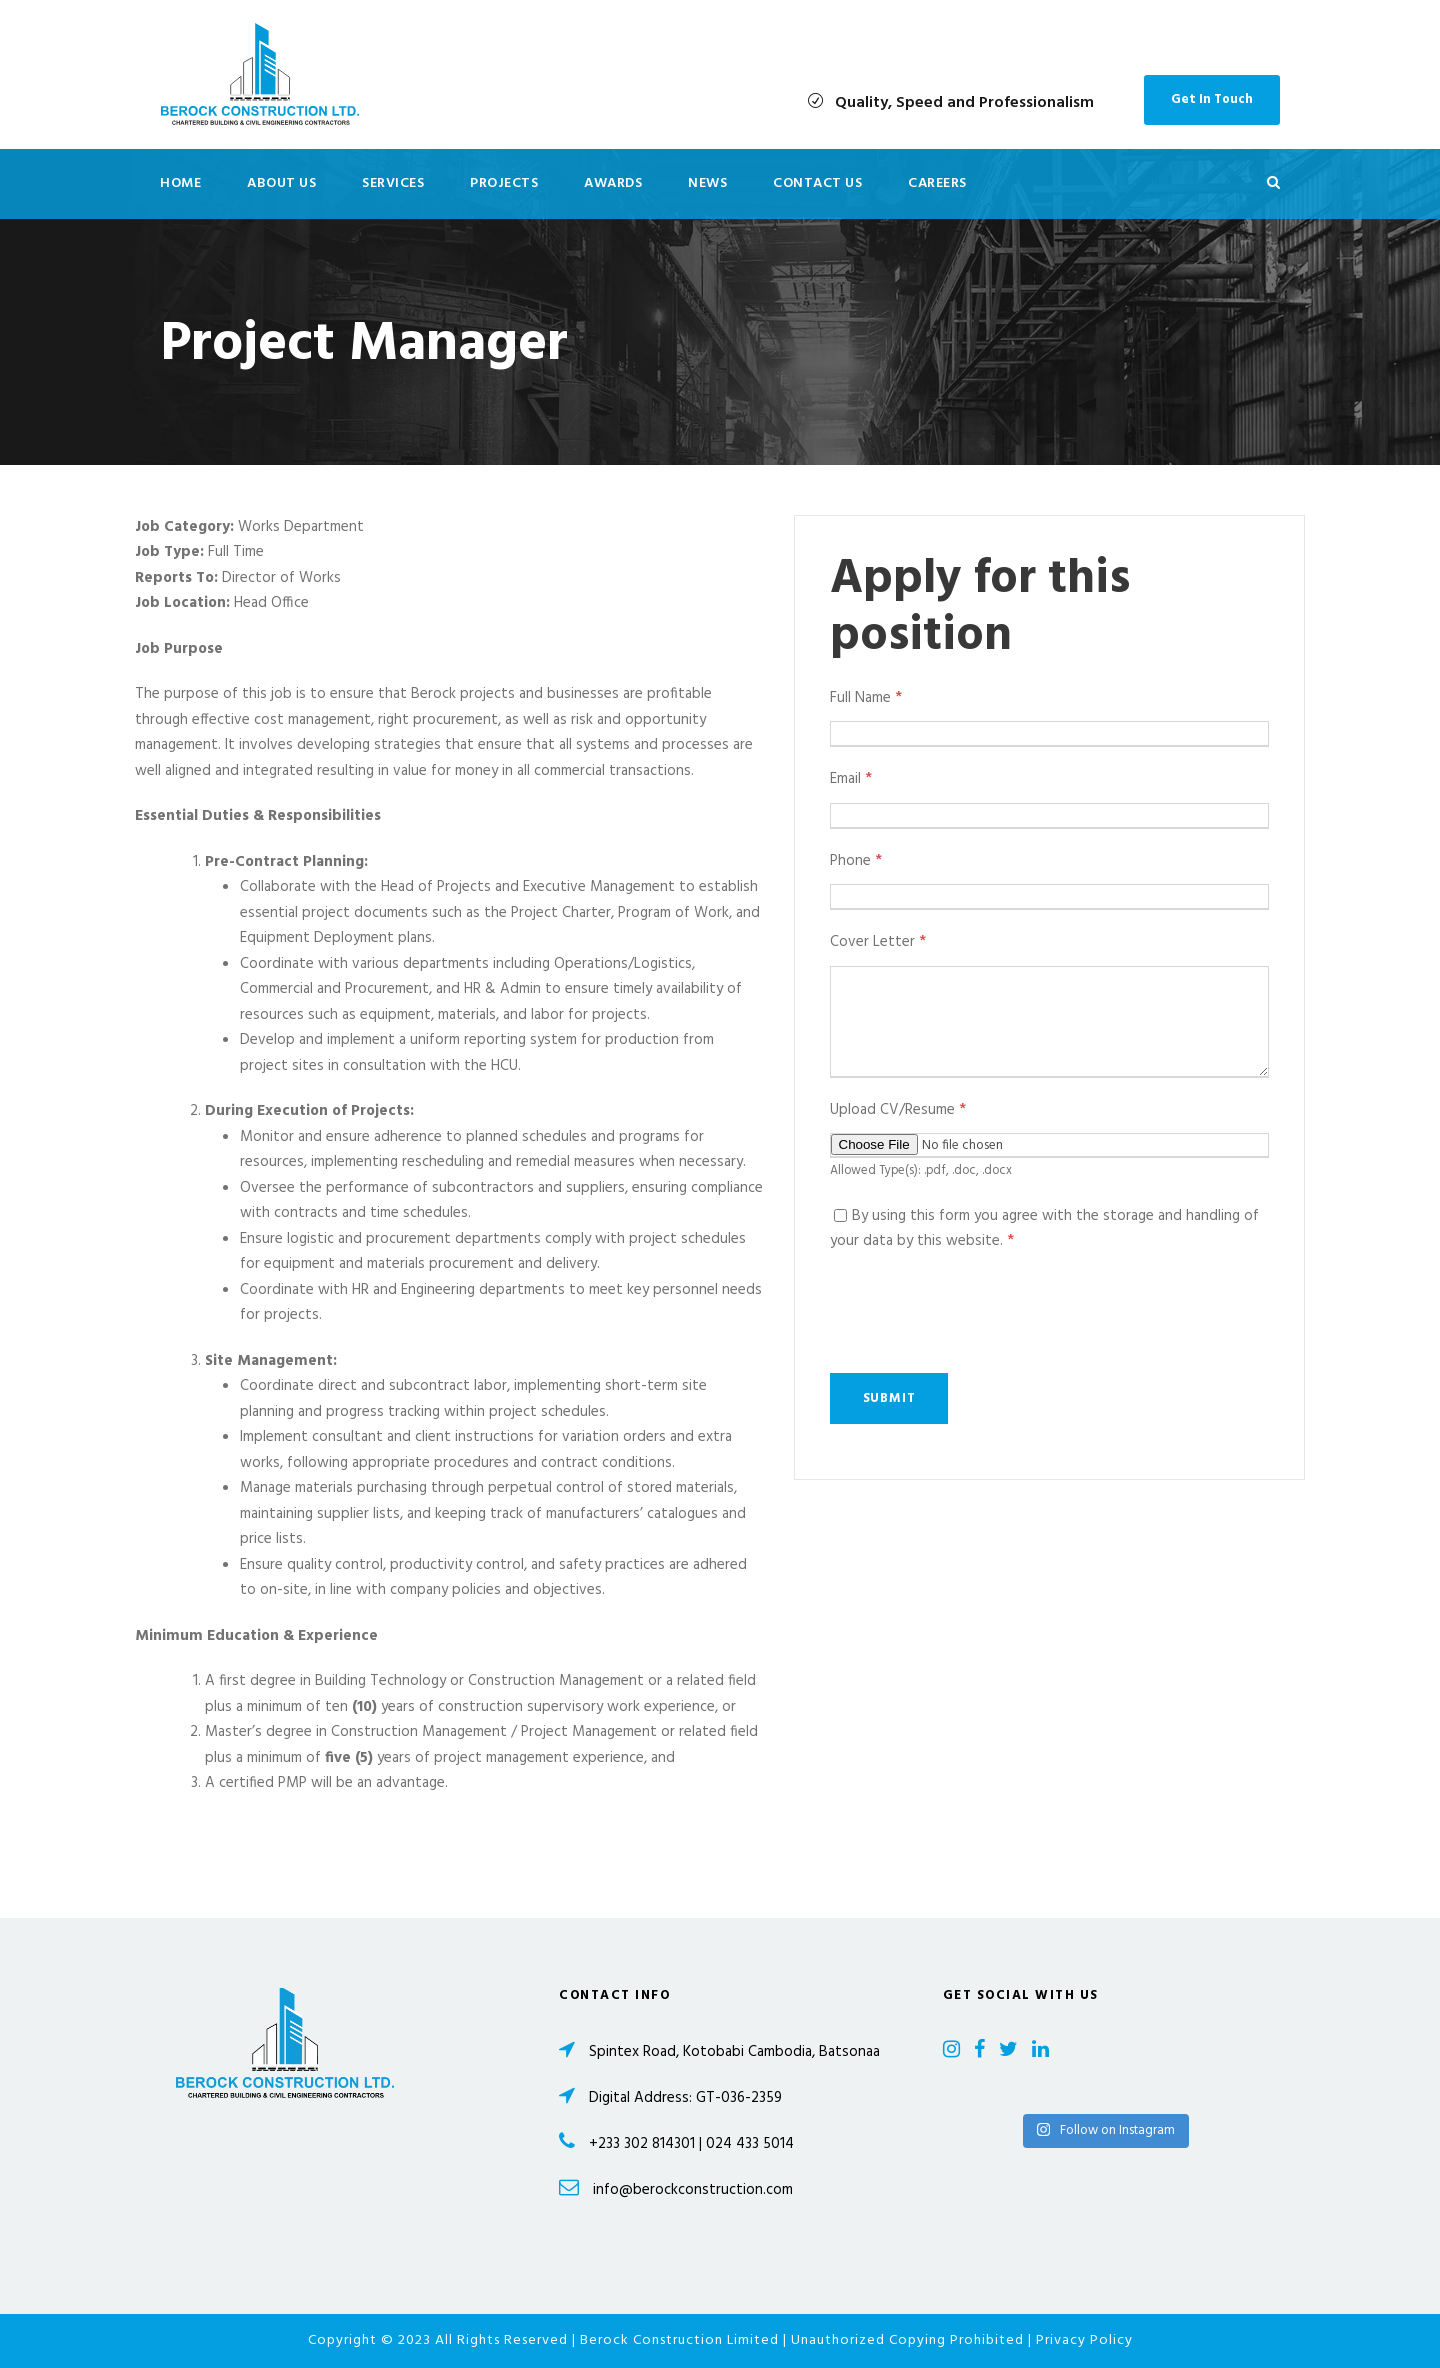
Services (393, 183)
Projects (504, 183)
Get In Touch (1212, 99)
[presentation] (982, 1314)
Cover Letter (878, 942)
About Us (281, 183)
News (707, 183)
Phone (856, 861)
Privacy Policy (1084, 2340)
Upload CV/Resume (898, 1110)
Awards (613, 183)
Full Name (866, 698)
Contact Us (817, 183)
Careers (937, 183)
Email (851, 779)
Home (180, 183)
